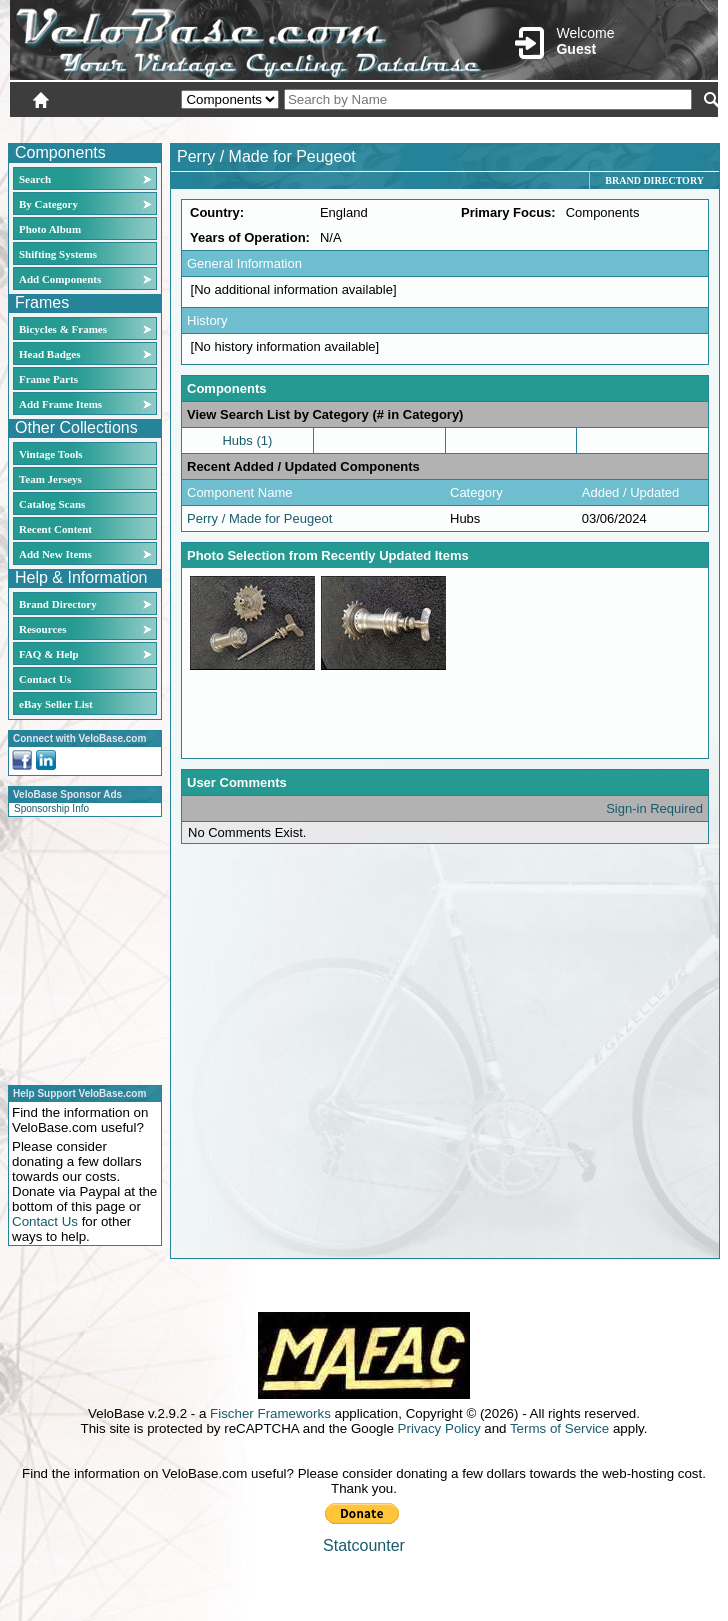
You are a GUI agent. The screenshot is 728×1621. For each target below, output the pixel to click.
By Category (48, 204)
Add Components (60, 279)
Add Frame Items (60, 404)
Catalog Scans (52, 504)
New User (606, 127)
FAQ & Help (49, 654)
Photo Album (50, 229)
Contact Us (45, 679)
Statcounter (364, 1545)
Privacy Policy (439, 1428)
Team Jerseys (50, 479)
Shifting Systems (58, 254)
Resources (42, 629)
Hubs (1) (247, 440)
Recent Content (55, 529)
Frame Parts (48, 379)
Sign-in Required (654, 808)
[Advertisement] (79, 948)
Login (540, 127)
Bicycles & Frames (64, 329)
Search (35, 179)
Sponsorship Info (51, 808)
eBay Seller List (56, 704)
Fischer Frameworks (270, 1413)
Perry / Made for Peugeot (259, 518)
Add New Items (55, 554)
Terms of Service (559, 1428)
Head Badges (49, 354)
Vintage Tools (50, 454)
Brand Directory (58, 604)
